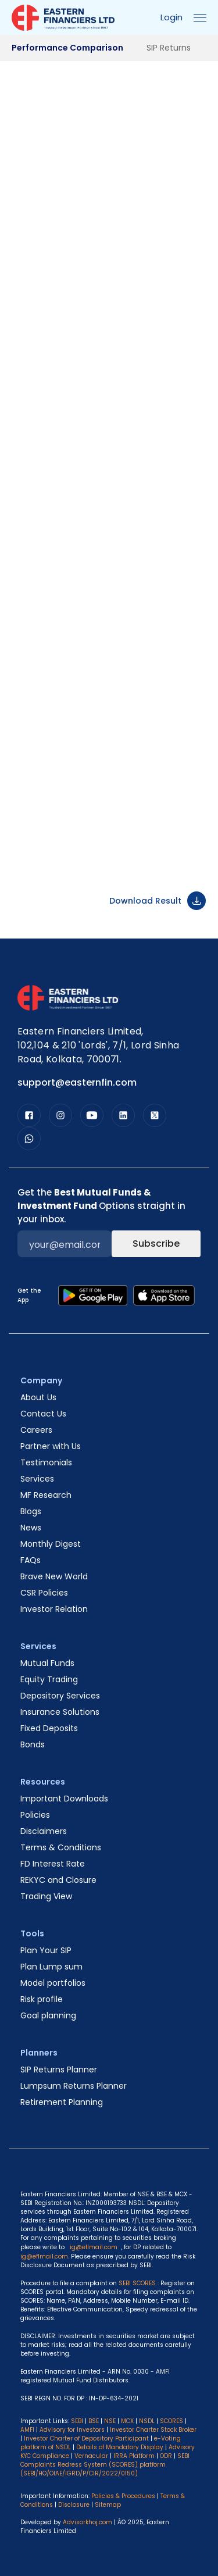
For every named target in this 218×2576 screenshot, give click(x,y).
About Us (38, 1397)
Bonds (32, 1744)
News (30, 1527)
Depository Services (60, 1695)
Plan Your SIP (46, 1950)
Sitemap (108, 2504)
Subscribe (156, 1243)
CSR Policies (44, 1593)
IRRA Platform (134, 2456)
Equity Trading (49, 1679)
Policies (35, 1815)
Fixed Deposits (49, 1728)
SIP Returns (168, 47)
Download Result (157, 900)
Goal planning (48, 2015)
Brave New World (54, 1576)
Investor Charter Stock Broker (153, 2429)
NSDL (147, 2421)
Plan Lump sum (51, 1966)
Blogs (30, 1511)
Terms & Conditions (60, 1847)
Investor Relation (54, 1609)
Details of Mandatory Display (119, 2447)
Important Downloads (64, 1798)
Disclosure (74, 2504)
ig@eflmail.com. (44, 2256)
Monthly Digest (50, 1544)
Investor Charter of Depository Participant (86, 2438)
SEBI (77, 2421)
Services (37, 1479)
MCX (127, 2421)
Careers (36, 1430)
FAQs (30, 1560)
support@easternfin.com (77, 1082)
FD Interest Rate (52, 1863)
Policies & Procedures (123, 2496)
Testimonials (46, 1462)
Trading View (46, 1896)
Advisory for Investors (72, 2429)
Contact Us (43, 1413)
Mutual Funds (47, 1663)
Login (171, 17)
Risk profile (41, 1999)
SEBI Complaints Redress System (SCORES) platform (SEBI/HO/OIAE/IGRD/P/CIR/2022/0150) (105, 2465)
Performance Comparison (67, 47)
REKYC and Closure (58, 1880)
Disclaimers (43, 1831)
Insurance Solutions (59, 1712)
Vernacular (91, 2456)
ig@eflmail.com (93, 2247)
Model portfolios (52, 1983)
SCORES (171, 2421)
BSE (93, 2421)
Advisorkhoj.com (87, 2522)
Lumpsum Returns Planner (73, 2086)
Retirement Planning (61, 2102)
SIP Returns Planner (58, 2069)
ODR (166, 2456)
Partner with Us (50, 1446)
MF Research (46, 1495)
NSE (110, 2421)
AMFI (27, 2429)
